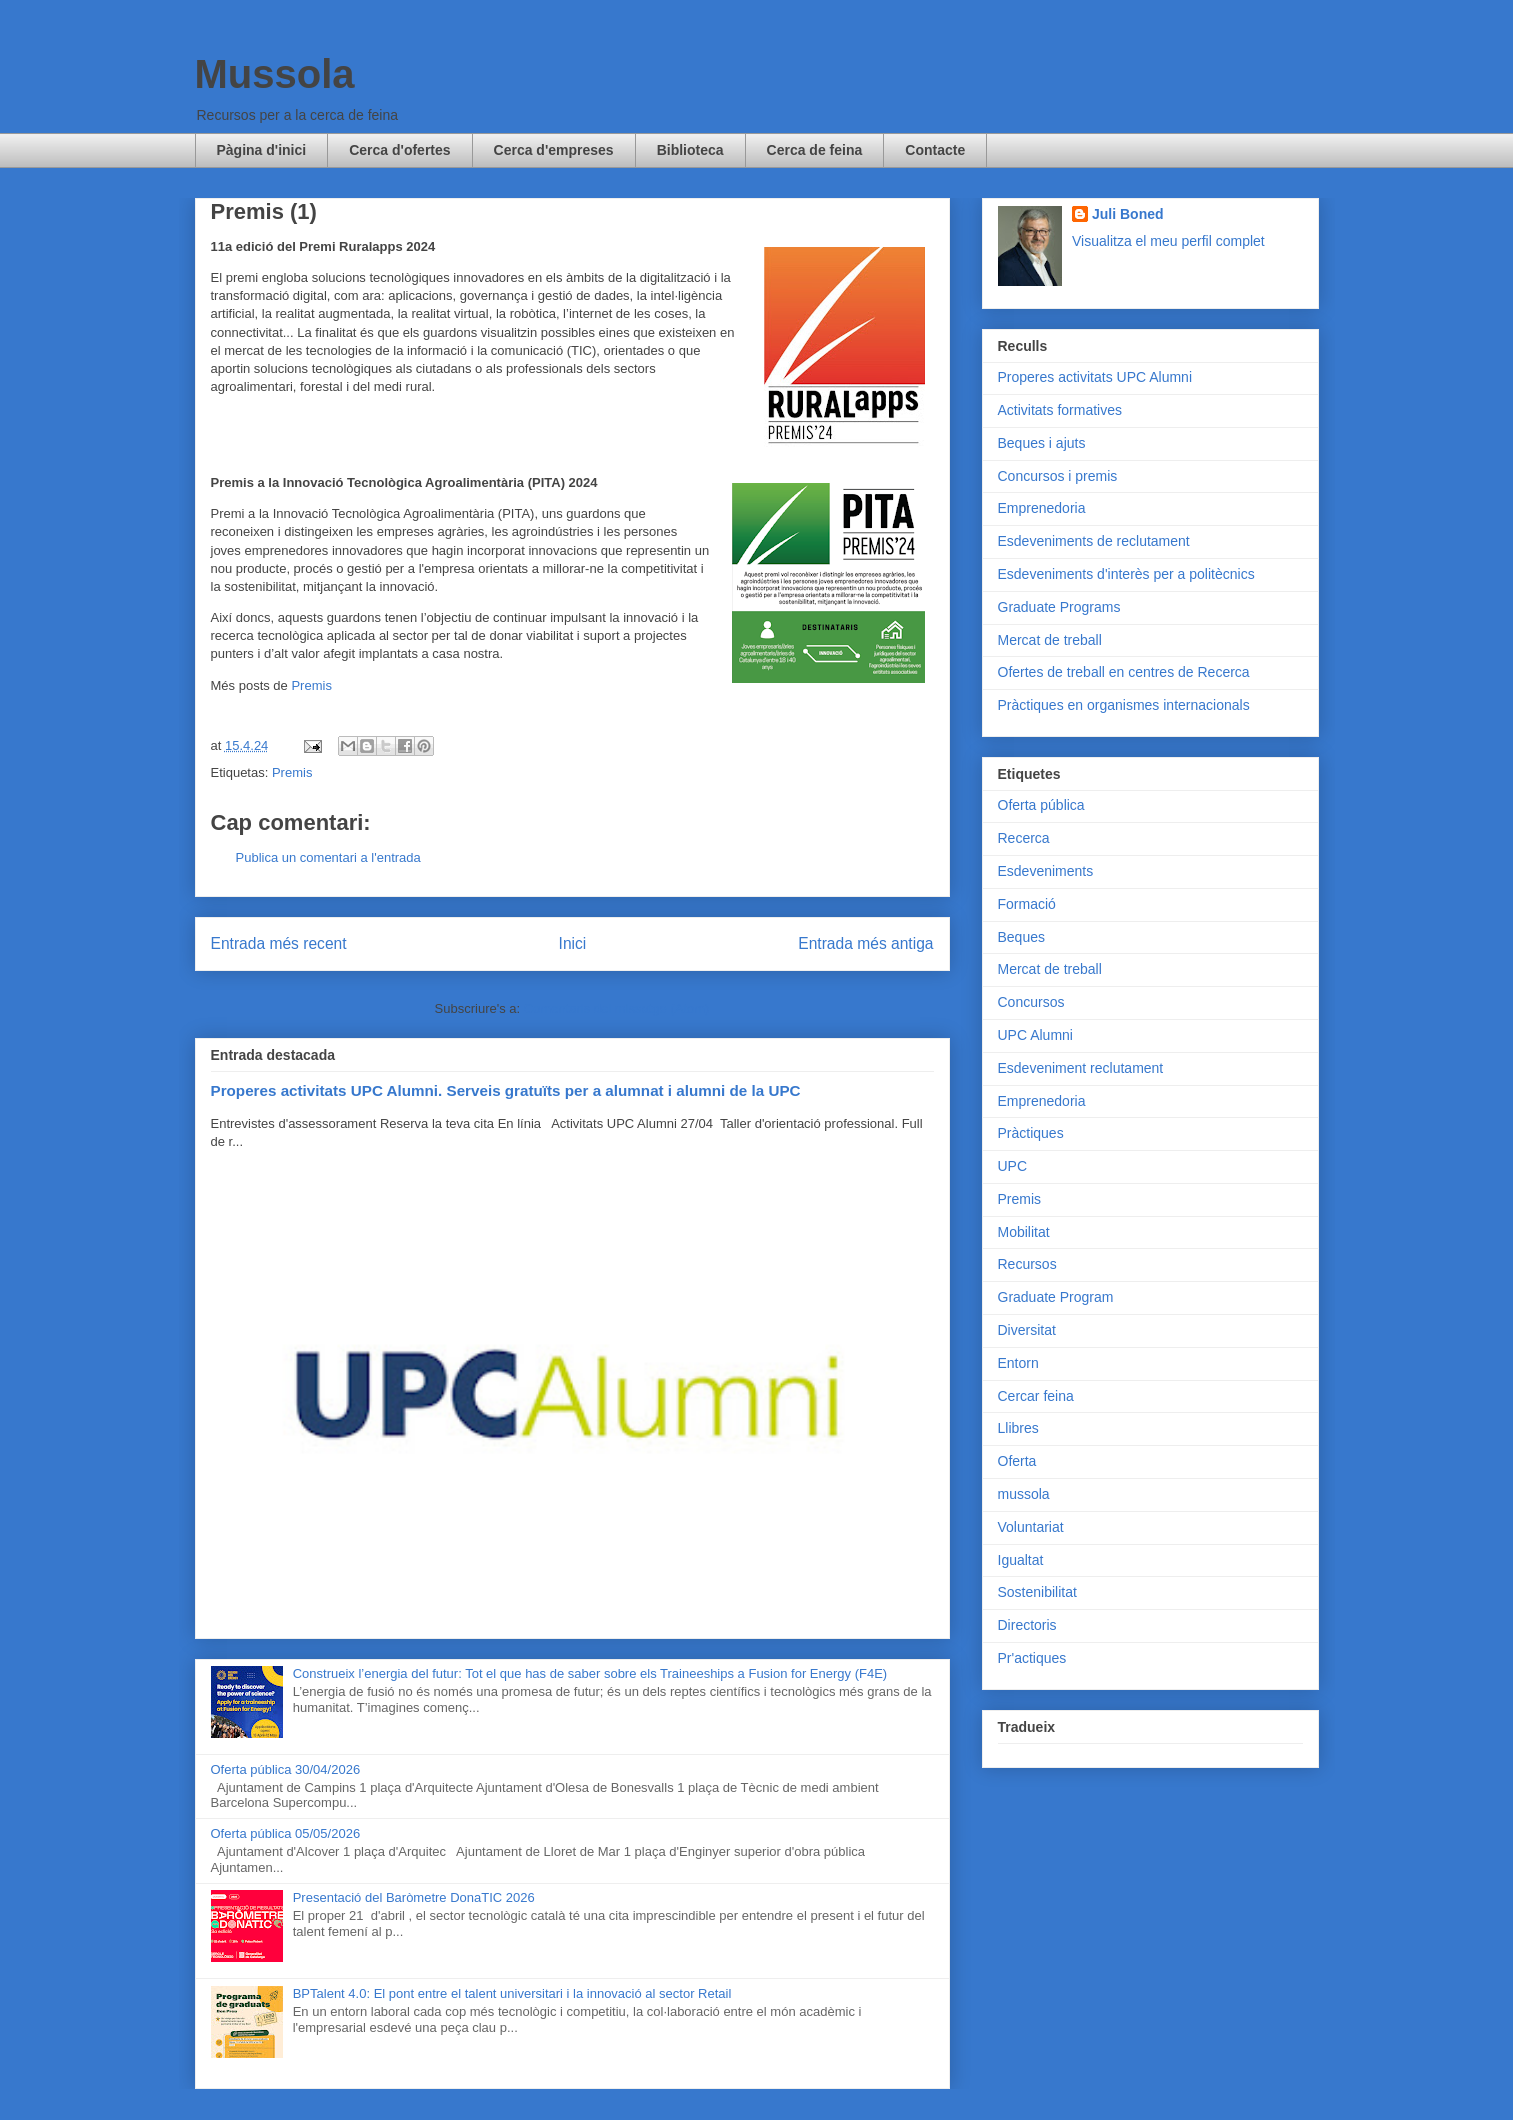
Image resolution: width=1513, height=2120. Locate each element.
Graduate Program (1056, 1297)
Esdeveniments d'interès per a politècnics (1126, 574)
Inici (573, 943)
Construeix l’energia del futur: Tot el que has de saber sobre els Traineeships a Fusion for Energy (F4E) (590, 1673)
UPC (1013, 1166)
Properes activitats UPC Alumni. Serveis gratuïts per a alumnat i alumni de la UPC (506, 1090)
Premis (311, 685)
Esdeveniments (1046, 871)
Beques (1021, 937)
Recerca (1024, 838)
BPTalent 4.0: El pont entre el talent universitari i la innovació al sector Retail (512, 1993)
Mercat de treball (1050, 640)
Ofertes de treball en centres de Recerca (1124, 672)
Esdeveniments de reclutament (1094, 541)
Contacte (935, 150)
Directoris (1027, 1625)
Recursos (1027, 1264)
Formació (1027, 904)
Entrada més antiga (865, 943)
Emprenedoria (1042, 508)
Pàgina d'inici (262, 150)
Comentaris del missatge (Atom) (617, 1008)
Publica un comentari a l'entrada (328, 857)
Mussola (275, 74)
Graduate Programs (1059, 607)
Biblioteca (690, 150)
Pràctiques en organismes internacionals (1124, 705)
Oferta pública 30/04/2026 (286, 1769)
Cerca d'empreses (554, 150)
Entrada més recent (279, 943)
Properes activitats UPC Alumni (1095, 377)
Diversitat (1027, 1330)
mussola (1024, 1494)
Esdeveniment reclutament (1081, 1068)
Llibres (1018, 1428)
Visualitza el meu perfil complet (1168, 241)
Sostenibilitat (1037, 1592)
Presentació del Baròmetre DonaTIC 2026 (414, 1897)
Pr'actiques (1032, 1658)
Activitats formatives (1060, 410)
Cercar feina (1036, 1396)
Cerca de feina (815, 150)
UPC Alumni (1035, 1035)
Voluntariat (1031, 1527)
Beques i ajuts (1042, 443)
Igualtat (1021, 1560)
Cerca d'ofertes (399, 150)
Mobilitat (1024, 1232)
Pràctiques (1031, 1133)
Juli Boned (1128, 214)
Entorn (1018, 1363)
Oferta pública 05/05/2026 (286, 1833)
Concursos (1031, 1002)
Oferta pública (1041, 805)
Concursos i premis (1058, 476)
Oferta (1017, 1461)
